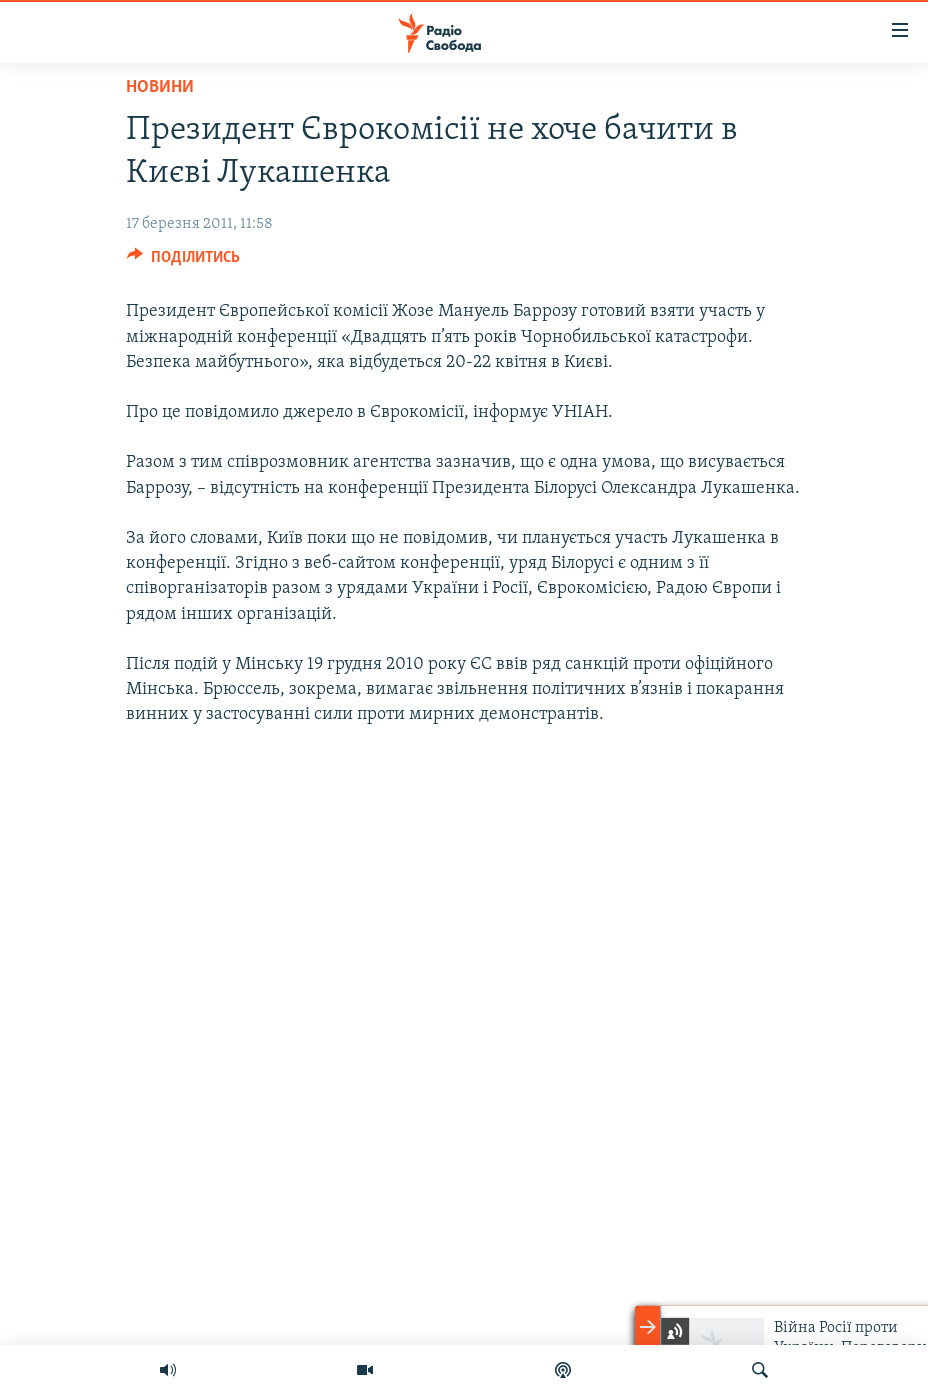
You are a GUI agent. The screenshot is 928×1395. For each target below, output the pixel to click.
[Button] (183, 262)
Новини (160, 87)
